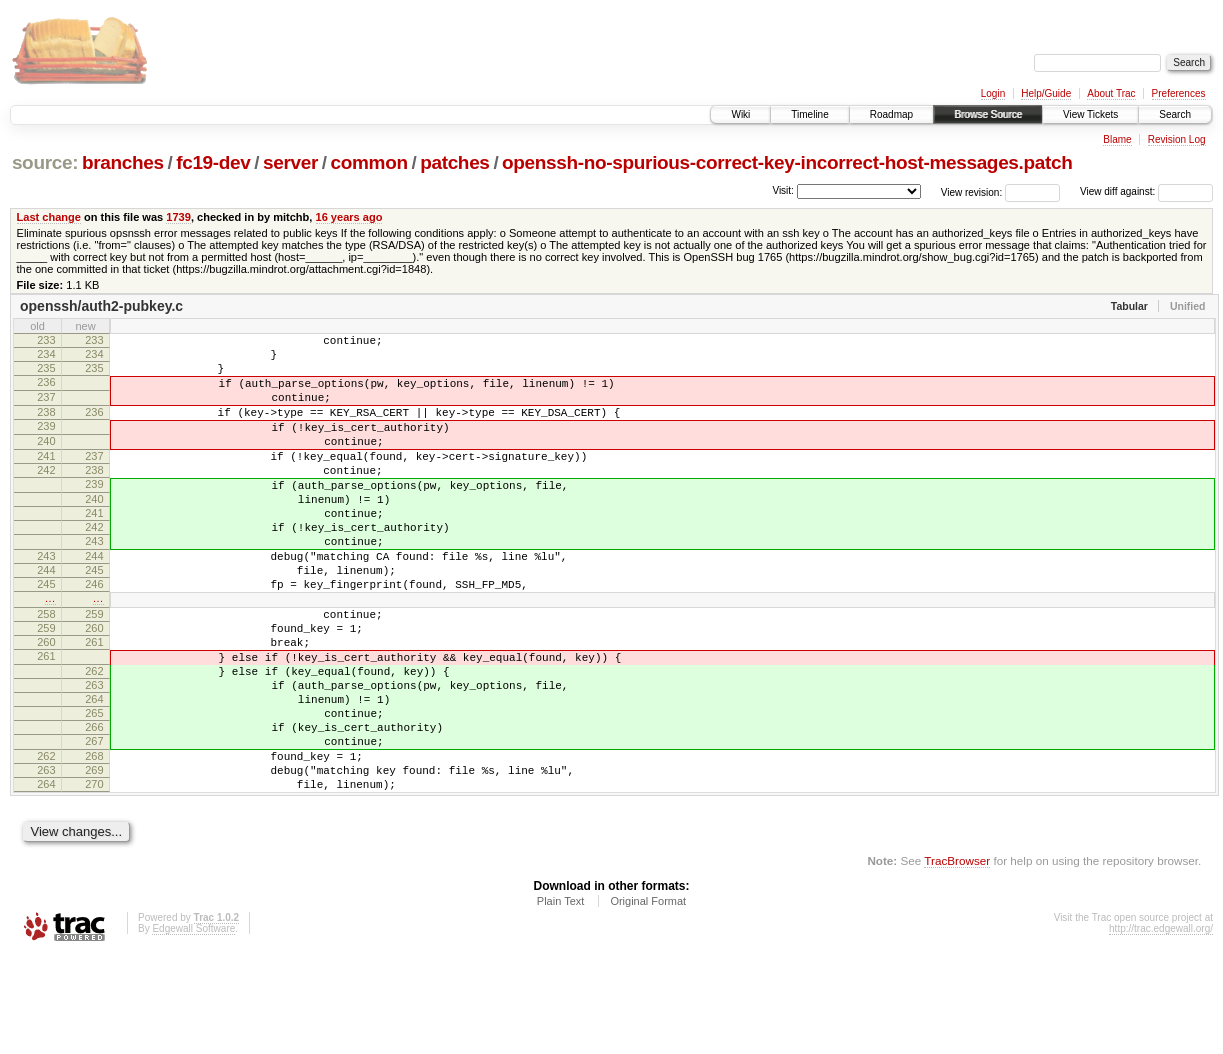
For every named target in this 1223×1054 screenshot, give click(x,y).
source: (45, 162)
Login (993, 93)
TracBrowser (957, 959)
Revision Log (1177, 139)
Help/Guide (1046, 93)
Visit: (783, 190)
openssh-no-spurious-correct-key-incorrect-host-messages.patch (787, 162)
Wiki (740, 114)
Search (1175, 114)
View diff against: (1146, 191)
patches (454, 162)
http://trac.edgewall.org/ (1161, 1027)
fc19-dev (213, 162)
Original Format (648, 1000)
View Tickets (1090, 114)
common (369, 162)
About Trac (1111, 93)
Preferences (1179, 93)
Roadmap (891, 114)
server (290, 162)
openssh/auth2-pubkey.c (101, 306)
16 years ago (349, 217)
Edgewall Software (193, 1027)
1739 (178, 217)
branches (123, 162)
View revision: (972, 191)
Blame (1117, 139)
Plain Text (561, 1000)
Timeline (809, 114)
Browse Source (988, 114)
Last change (49, 217)
